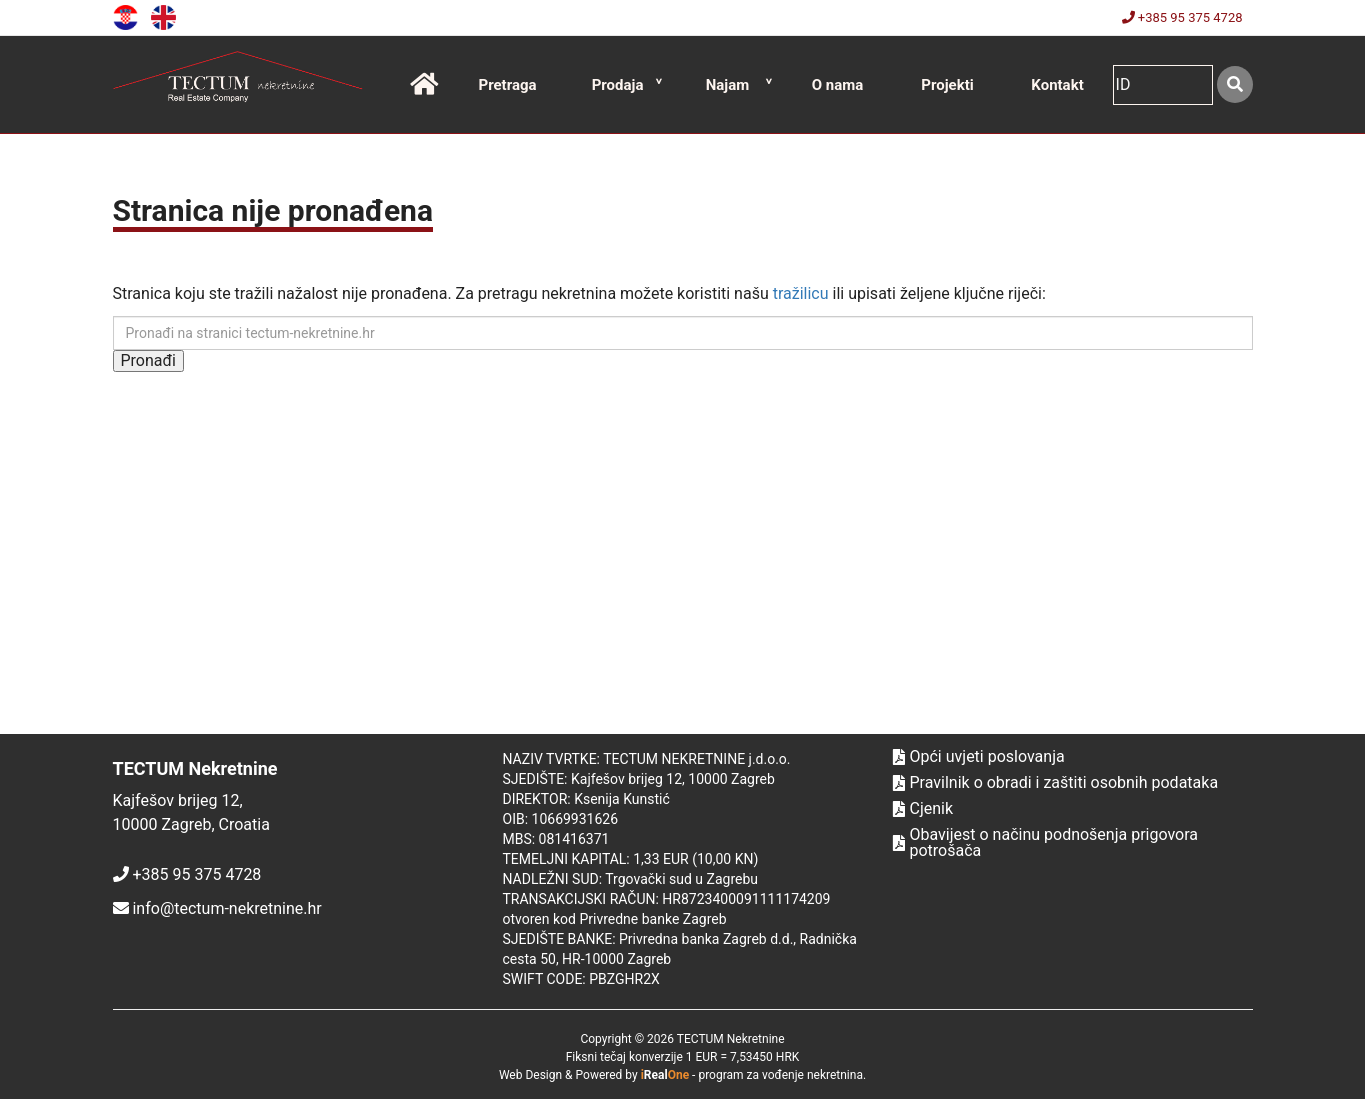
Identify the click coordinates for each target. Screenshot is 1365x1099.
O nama (838, 85)
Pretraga (507, 85)
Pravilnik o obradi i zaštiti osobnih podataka (1056, 783)
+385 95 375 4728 (1182, 17)
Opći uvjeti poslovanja (979, 757)
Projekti (947, 85)
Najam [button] (728, 85)
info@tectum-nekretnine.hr (226, 908)
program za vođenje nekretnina (780, 1075)
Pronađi (148, 360)
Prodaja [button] (618, 85)
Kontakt (1057, 85)
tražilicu (801, 293)
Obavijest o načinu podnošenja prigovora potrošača (1046, 843)
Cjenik (923, 809)
